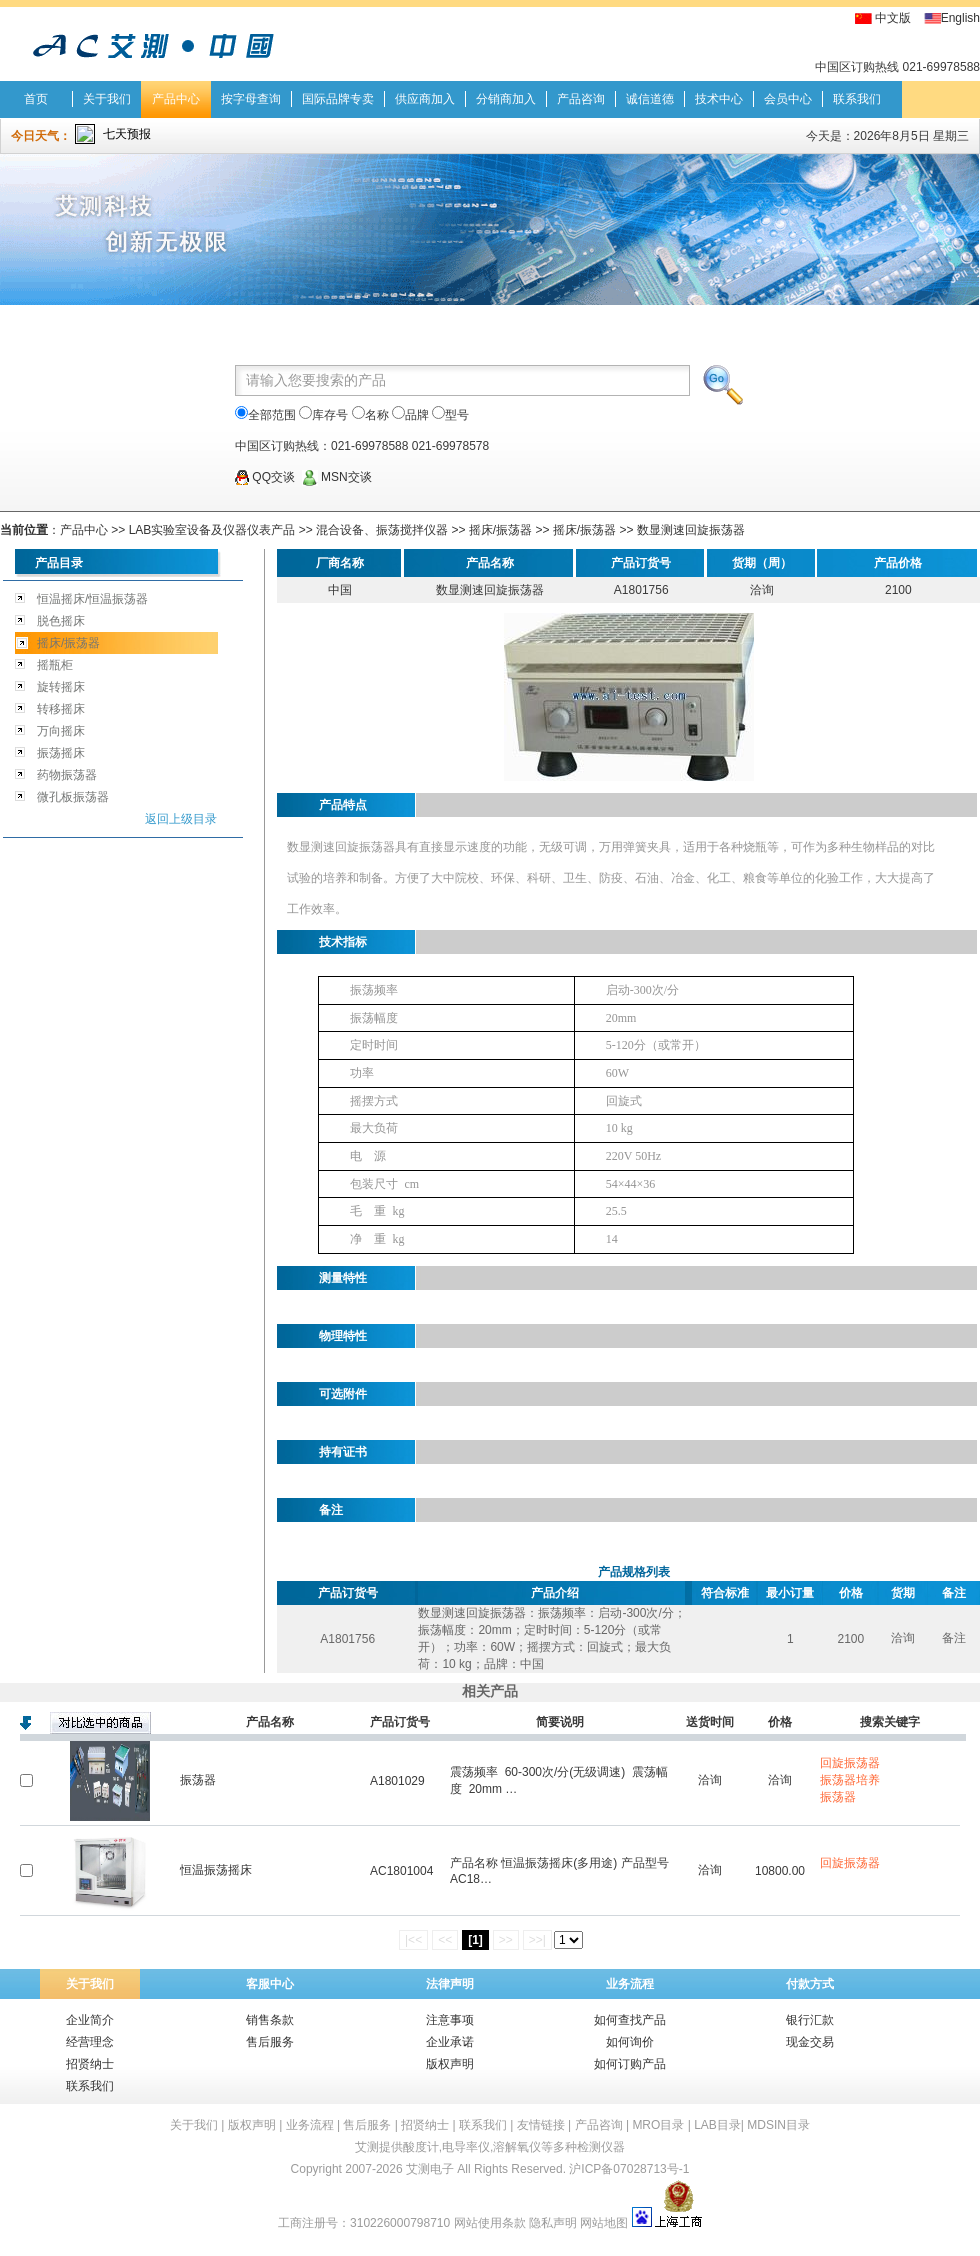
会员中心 (788, 99)
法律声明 (450, 1984)
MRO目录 (658, 2125)
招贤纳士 (90, 2064)
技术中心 (719, 99)
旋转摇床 (61, 687)
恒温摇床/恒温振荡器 (92, 599)
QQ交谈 (265, 477)
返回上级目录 (181, 819)
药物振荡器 (67, 775)
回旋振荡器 (850, 1763)
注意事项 (450, 2020)
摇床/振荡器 (500, 530)
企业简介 (90, 2020)
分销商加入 (506, 99)
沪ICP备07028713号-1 (629, 2169)
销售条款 (270, 2020)
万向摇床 (61, 731)
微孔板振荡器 (73, 797)
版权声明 (450, 2064)
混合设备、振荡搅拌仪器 (383, 530)
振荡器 (198, 1780)
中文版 (893, 18)
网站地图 (604, 2223)
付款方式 (810, 1984)
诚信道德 (650, 99)
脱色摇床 (61, 621)
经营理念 (90, 2042)
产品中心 (176, 99)
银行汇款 (810, 2020)
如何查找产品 (630, 2020)
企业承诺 (450, 2042)
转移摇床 (61, 709)
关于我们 (107, 99)
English (960, 18)
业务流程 (630, 1984)
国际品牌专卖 (338, 99)
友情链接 (541, 2125)
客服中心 (270, 1984)
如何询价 (630, 2042)
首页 (36, 99)
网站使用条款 (490, 2223)
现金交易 (810, 2042)
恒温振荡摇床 (216, 1870)
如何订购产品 (630, 2064)
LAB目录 (717, 2125)
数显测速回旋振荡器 (691, 530)
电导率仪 (466, 2147)
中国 (340, 590)
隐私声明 (553, 2223)
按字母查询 (251, 99)
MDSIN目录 (778, 2125)
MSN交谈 (337, 477)
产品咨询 (581, 99)
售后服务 (270, 2042)
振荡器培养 (850, 1780)
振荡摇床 (61, 753)
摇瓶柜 (55, 665)
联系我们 (857, 99)
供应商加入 (425, 99)
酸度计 (421, 2147)
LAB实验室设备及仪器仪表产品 (212, 530)
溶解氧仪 (517, 2147)
